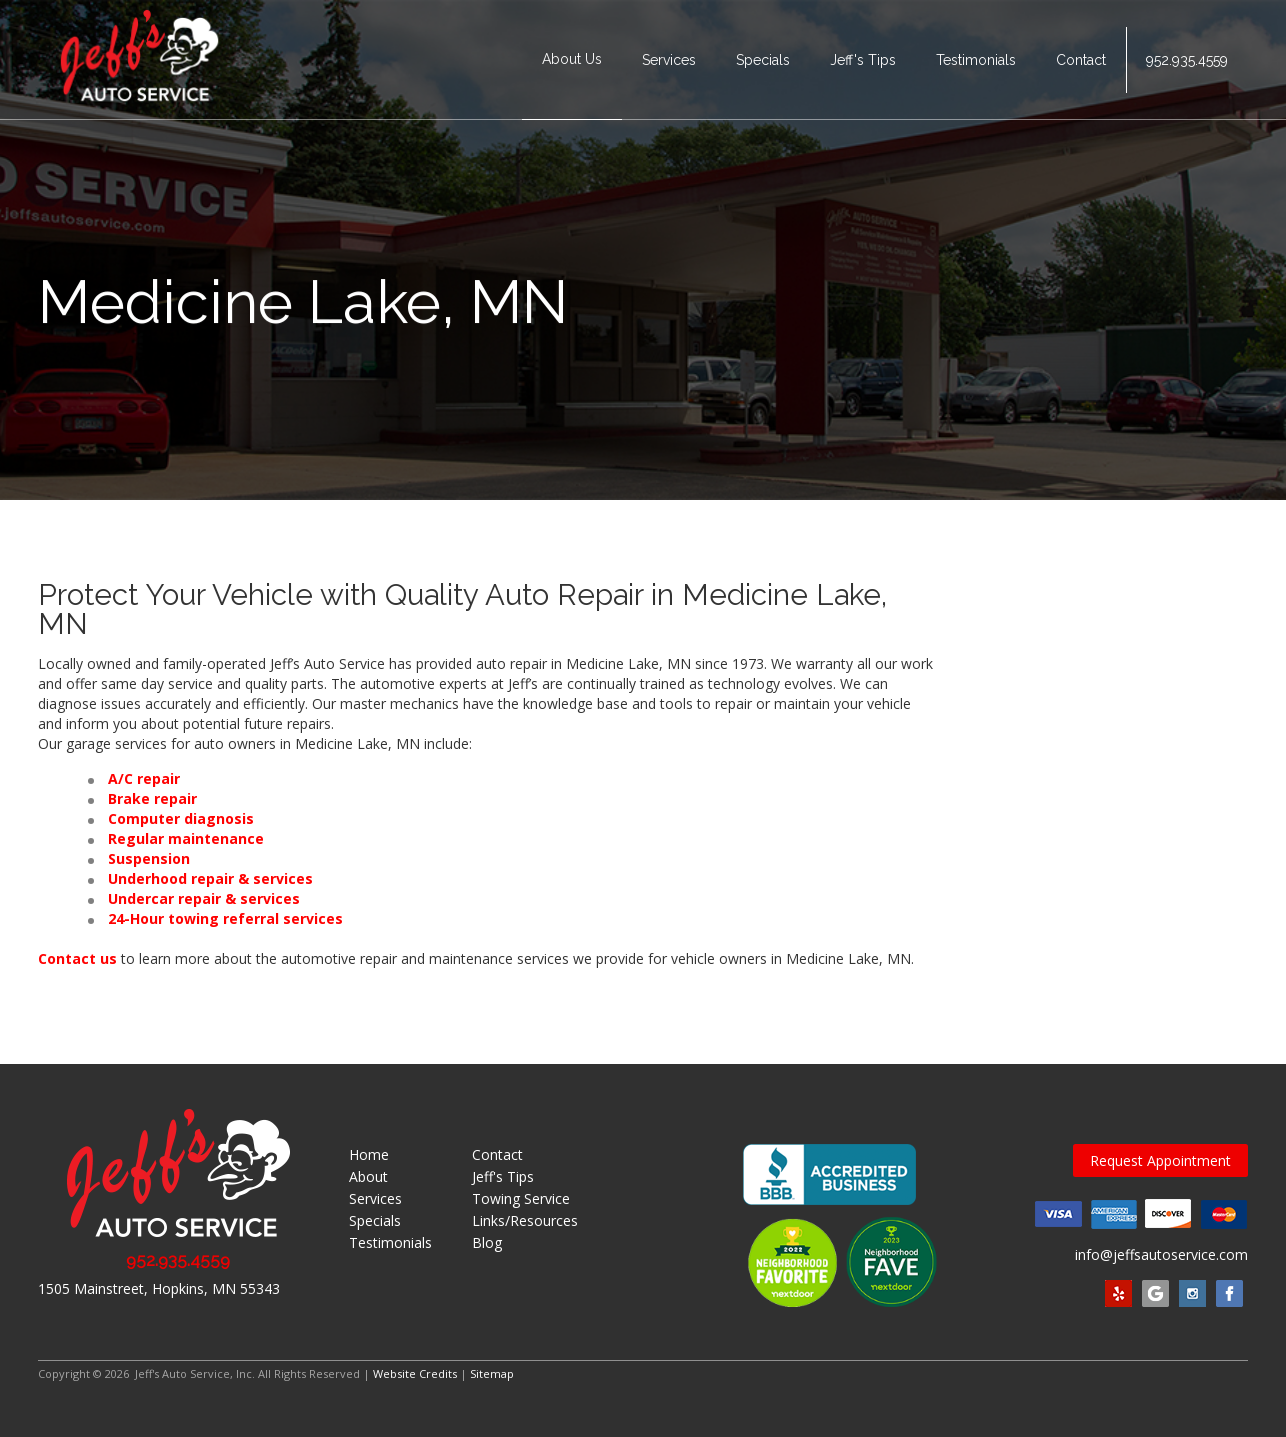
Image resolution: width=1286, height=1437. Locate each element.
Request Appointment (1160, 1160)
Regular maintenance (186, 838)
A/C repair (144, 778)
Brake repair (152, 798)
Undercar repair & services (204, 898)
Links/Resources (525, 1220)
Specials (763, 60)
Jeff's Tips (863, 60)
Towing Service (521, 1198)
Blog (487, 1242)
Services (669, 60)
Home (369, 1154)
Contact (1081, 60)
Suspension (149, 858)
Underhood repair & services (210, 878)
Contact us (77, 958)
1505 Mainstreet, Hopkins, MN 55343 (159, 1288)
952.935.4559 (1187, 60)
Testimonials (976, 60)
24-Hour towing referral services (225, 918)
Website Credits (415, 1373)
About (368, 1176)
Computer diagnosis (181, 818)
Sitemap (492, 1373)
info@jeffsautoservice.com (1161, 1254)
